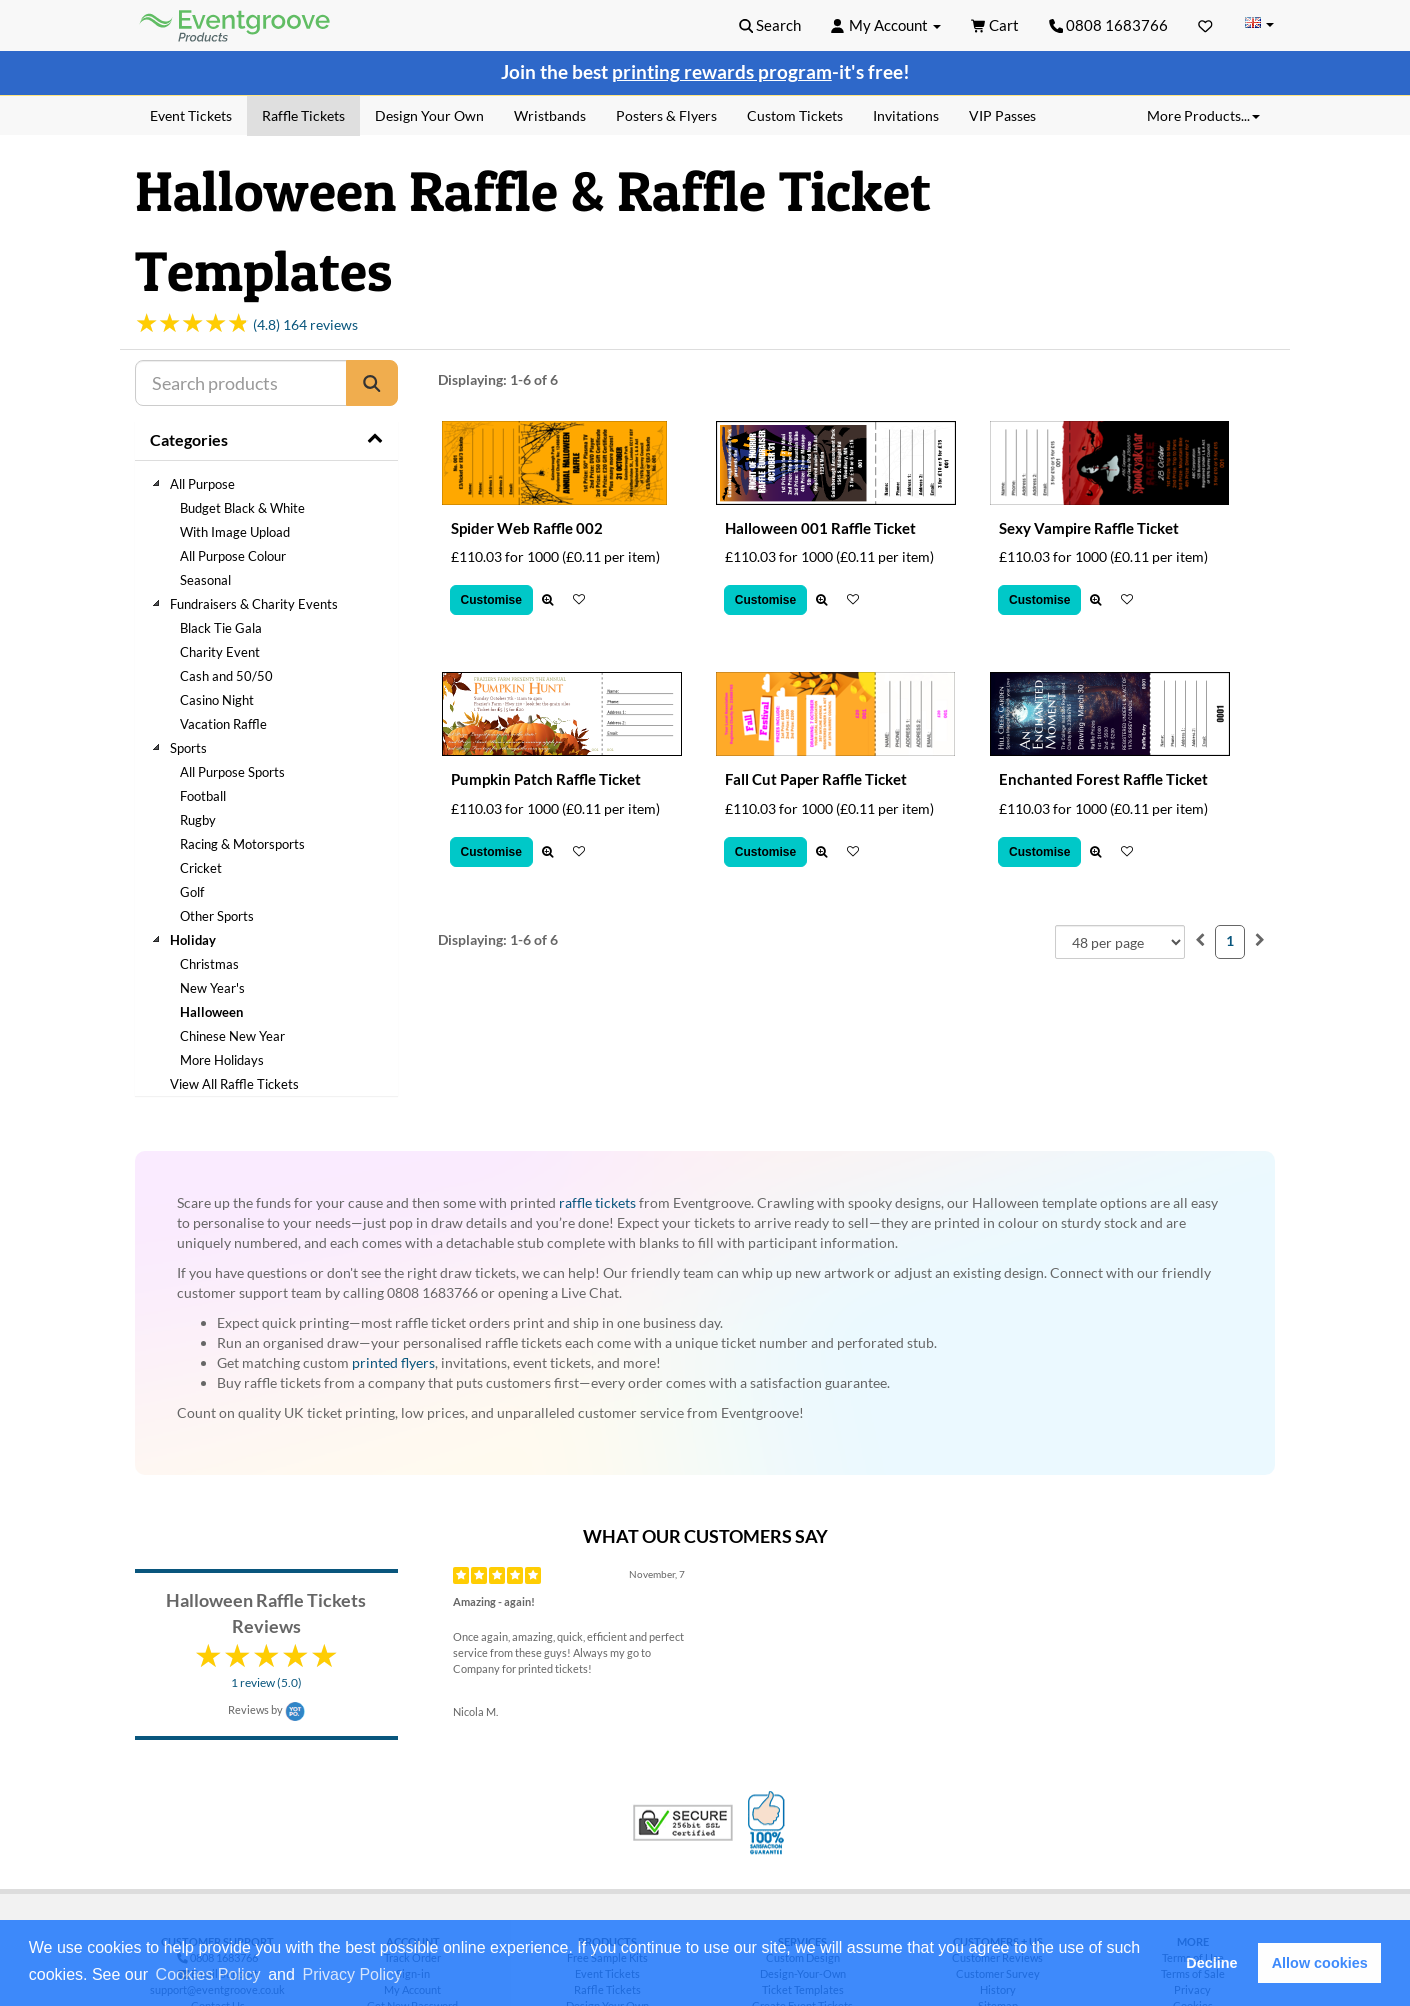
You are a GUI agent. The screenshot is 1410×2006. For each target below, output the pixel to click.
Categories (189, 439)
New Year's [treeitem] (212, 988)
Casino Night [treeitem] (217, 700)
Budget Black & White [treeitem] (242, 508)
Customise (491, 600)
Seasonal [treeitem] (205, 580)
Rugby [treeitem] (198, 820)
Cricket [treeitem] (201, 868)
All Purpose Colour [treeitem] (233, 556)
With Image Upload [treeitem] (235, 532)
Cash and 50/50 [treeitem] (226, 676)
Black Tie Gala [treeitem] (221, 628)
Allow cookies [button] (1320, 1963)
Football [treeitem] (203, 796)
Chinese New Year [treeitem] (232, 1036)
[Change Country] (1259, 24)
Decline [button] (1211, 1963)
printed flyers (393, 1362)
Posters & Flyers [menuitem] (666, 115)
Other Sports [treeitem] (217, 916)
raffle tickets (597, 1202)
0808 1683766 (1109, 25)
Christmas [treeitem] (209, 964)
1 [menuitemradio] (1230, 940)
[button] (413, 1976)
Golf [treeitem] (192, 892)
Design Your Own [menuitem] (429, 115)
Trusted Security (683, 1823)
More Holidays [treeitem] (222, 1060)
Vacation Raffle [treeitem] (223, 724)
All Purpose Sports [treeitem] (232, 772)
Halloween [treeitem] (211, 1012)
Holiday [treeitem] (193, 940)
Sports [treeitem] (188, 748)
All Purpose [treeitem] (202, 484)
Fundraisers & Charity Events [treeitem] (254, 604)
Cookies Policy (208, 1974)
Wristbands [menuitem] (550, 115)
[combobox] (1120, 942)
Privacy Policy (353, 1974)
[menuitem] (1200, 939)
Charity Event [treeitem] (220, 652)
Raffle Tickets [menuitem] (303, 115)
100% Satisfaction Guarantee (769, 1823)
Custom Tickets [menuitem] (795, 115)
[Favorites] (1205, 25)
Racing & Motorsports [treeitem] (242, 844)
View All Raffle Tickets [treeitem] (234, 1084)
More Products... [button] (1203, 115)
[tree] (266, 784)
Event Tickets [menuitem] (191, 115)
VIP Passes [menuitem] (1002, 115)
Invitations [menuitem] (906, 115)
